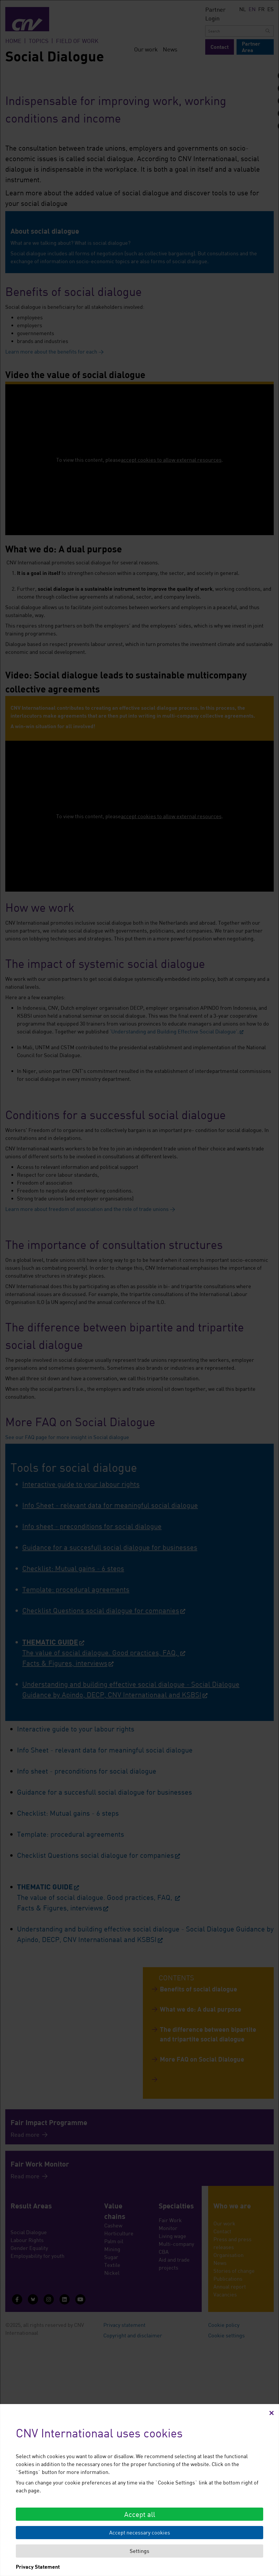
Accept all (139, 2514)
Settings (139, 2551)
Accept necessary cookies (139, 2532)
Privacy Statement (38, 2566)
